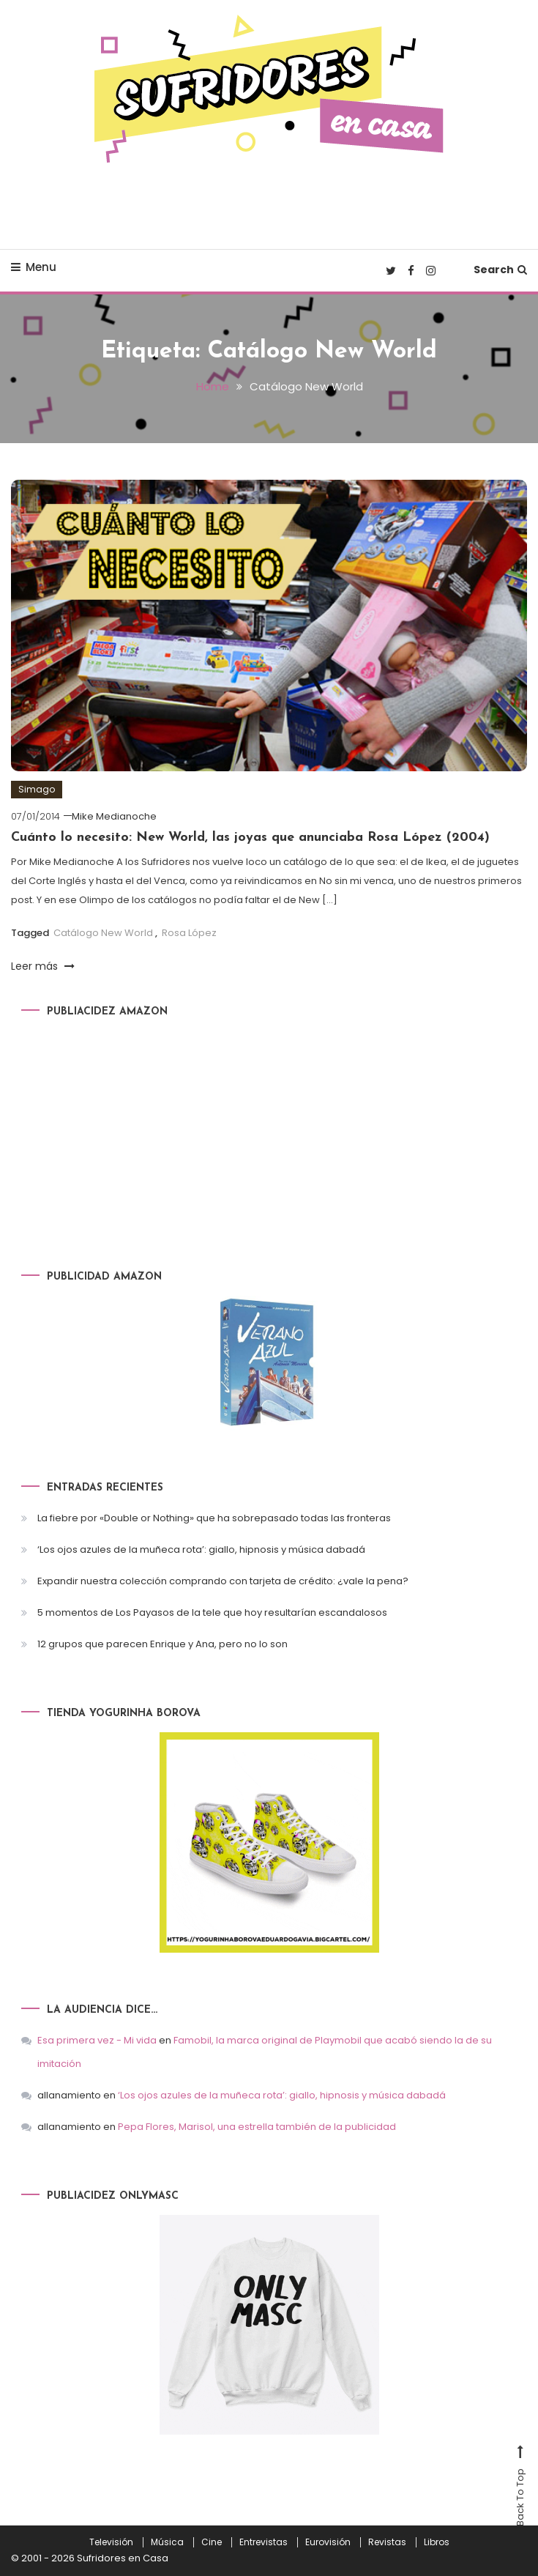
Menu (33, 267)
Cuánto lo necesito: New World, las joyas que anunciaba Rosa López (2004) (250, 838)
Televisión (111, 2542)
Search (500, 269)
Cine (211, 2542)
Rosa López (189, 933)
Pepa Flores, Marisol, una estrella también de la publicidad (257, 2127)
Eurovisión (328, 2542)
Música (167, 2542)
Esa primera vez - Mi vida (97, 2040)
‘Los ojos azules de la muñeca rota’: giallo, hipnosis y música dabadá (201, 1549)
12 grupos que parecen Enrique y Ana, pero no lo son (162, 1644)
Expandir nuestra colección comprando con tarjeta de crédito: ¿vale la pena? (222, 1581)
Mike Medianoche (114, 816)
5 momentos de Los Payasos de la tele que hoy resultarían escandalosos (212, 1612)
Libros (436, 2542)
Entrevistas (263, 2542)
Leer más (43, 966)
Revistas (387, 2542)
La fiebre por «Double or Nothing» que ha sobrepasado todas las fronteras (214, 1518)
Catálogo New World (103, 933)
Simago (36, 789)
